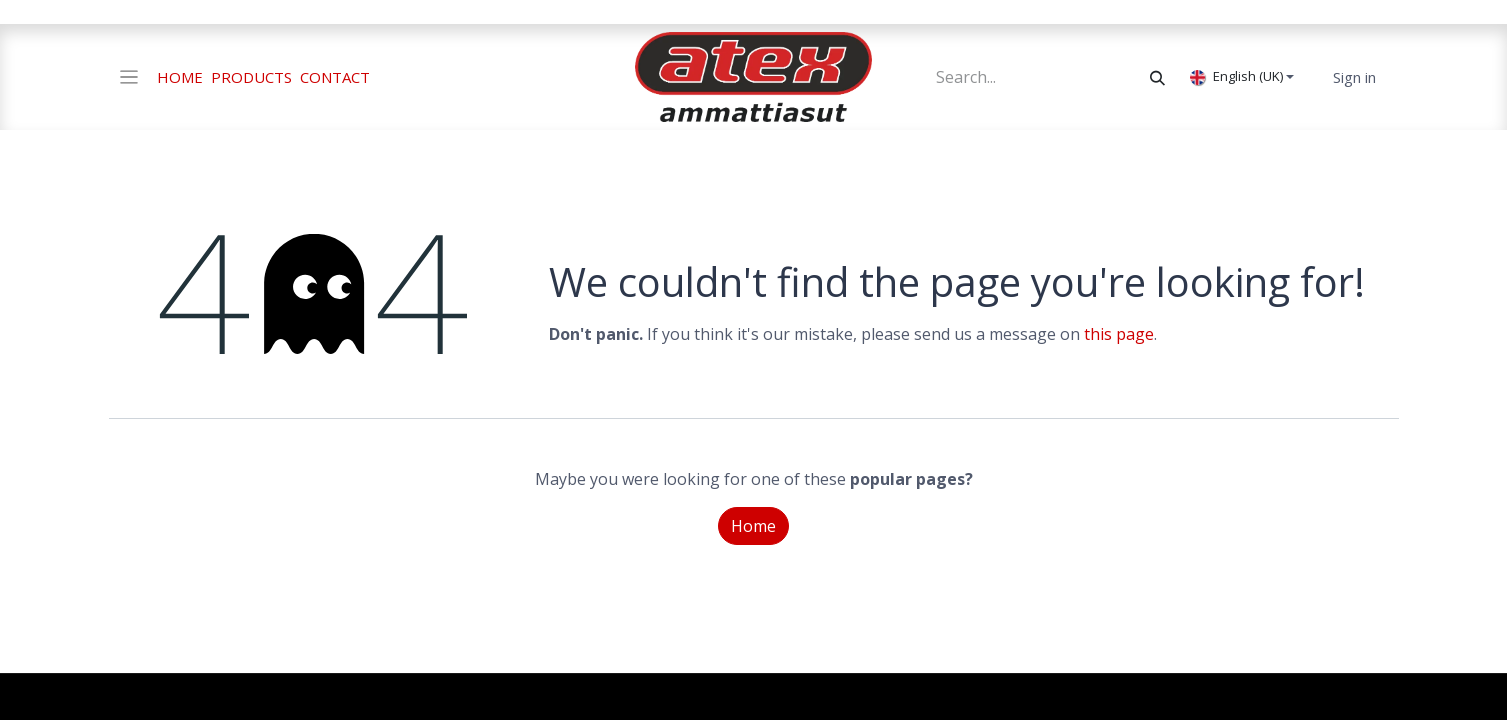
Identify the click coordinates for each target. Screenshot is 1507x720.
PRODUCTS (251, 77)
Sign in (1354, 77)
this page (1119, 334)
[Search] (1157, 77)
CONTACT (335, 77)
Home (753, 526)
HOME (180, 77)
